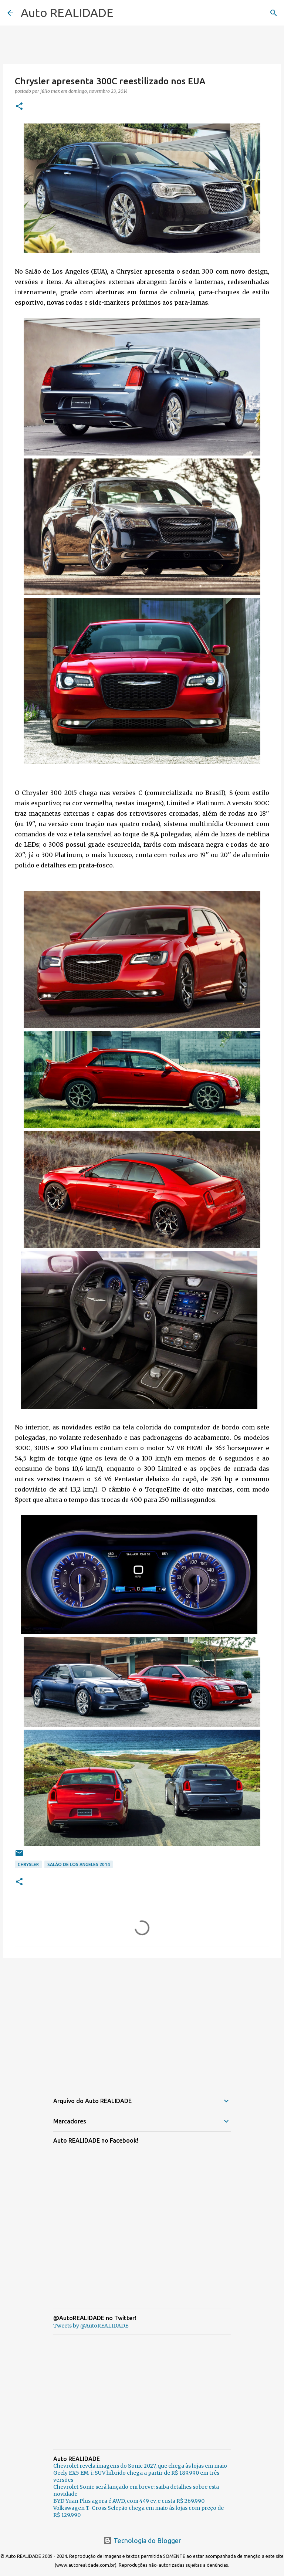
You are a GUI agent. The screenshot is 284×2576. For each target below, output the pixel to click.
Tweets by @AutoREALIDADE (90, 2325)
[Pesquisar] (273, 13)
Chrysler (28, 1864)
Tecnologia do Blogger (142, 2540)
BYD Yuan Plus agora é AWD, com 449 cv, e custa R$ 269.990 (128, 2501)
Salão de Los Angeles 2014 (78, 1864)
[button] (19, 107)
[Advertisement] (142, 2021)
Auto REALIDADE (67, 12)
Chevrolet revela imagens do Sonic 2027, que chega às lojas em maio (140, 2465)
